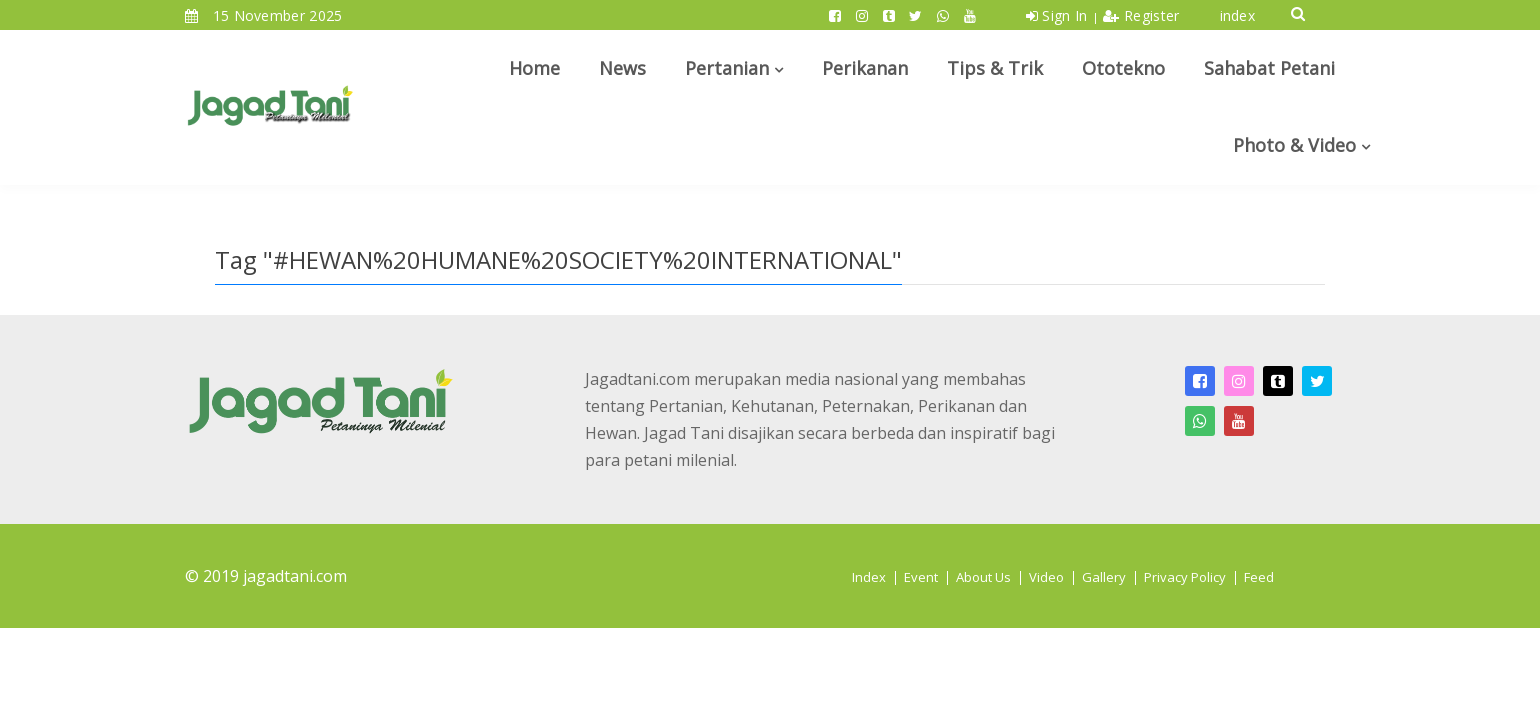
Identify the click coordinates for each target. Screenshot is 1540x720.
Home (534, 68)
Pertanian (727, 68)
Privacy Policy (1185, 577)
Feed (1259, 577)
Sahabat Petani (1269, 68)
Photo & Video (1294, 145)
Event (921, 577)
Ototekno (1123, 68)
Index (869, 577)
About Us (983, 577)
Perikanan (865, 68)
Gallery (1104, 577)
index (1238, 15)
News (622, 68)
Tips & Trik (995, 68)
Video (1046, 577)
